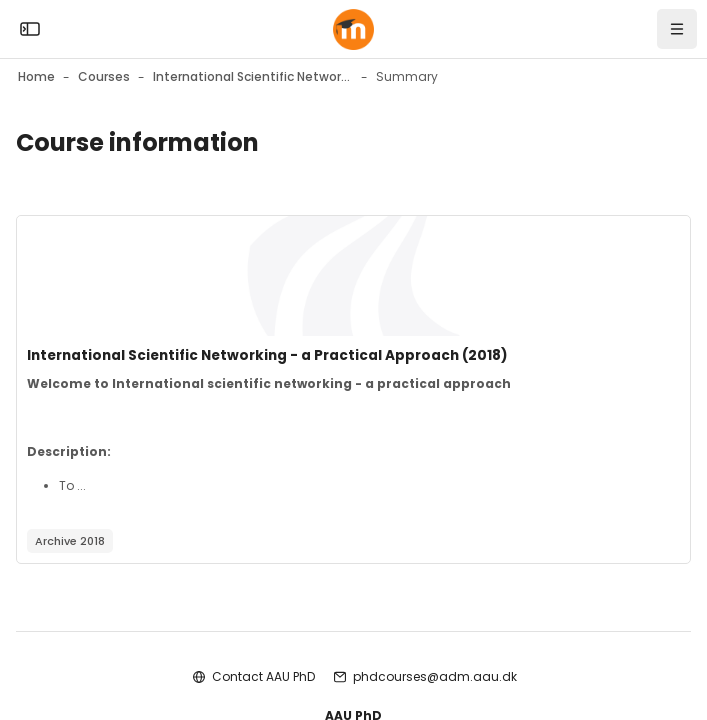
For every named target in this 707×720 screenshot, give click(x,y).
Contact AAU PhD (263, 676)
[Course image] (353, 276)
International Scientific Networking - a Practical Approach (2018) (267, 355)
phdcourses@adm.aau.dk (435, 676)
